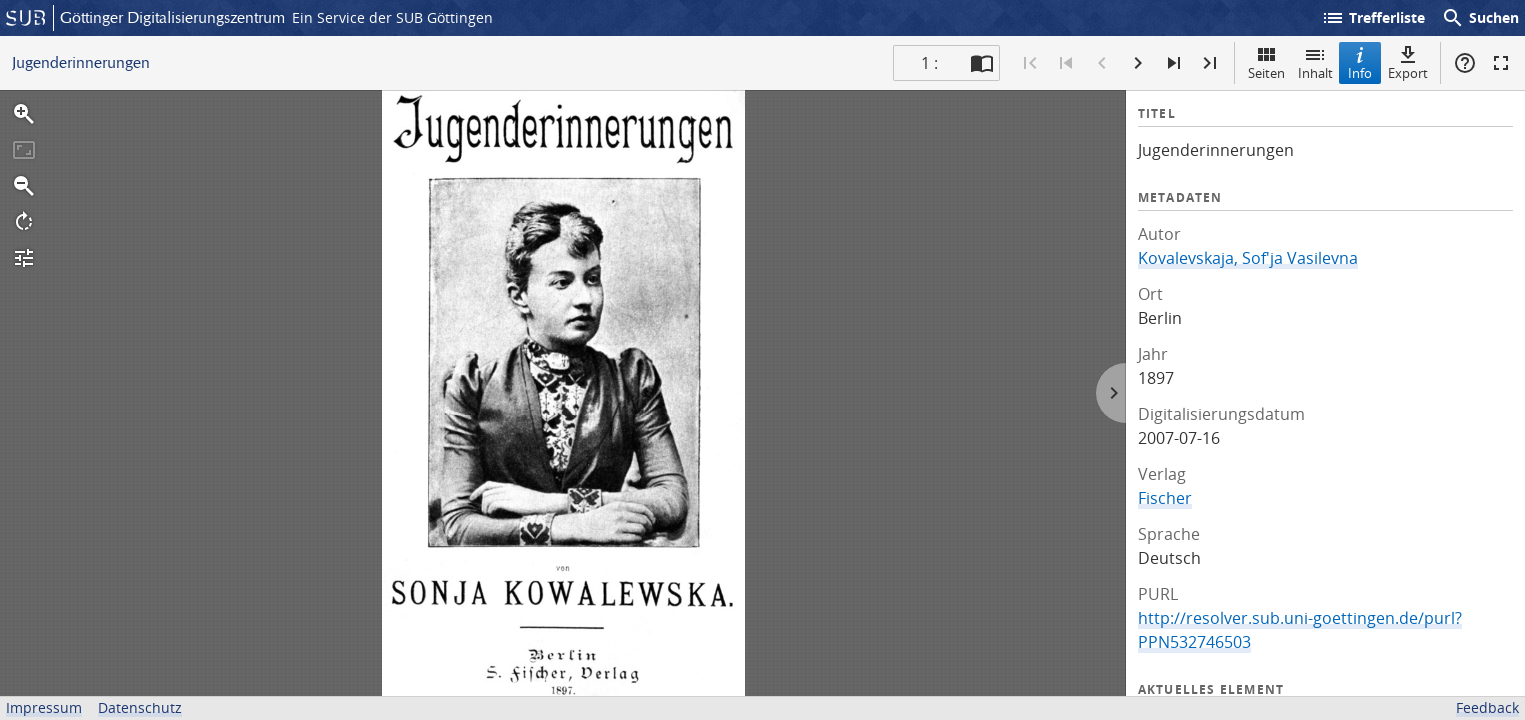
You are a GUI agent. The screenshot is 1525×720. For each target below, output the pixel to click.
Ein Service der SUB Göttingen (392, 17)
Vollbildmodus (1501, 63)
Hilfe (1465, 63)
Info (1360, 62)
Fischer (1165, 498)
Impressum (44, 707)
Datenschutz (140, 707)
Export (1408, 62)
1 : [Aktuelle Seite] (929, 63)
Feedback (1487, 707)
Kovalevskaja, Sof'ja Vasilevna (1248, 258)
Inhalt (1315, 62)
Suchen (1480, 18)
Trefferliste (1373, 18)
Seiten (1266, 62)
